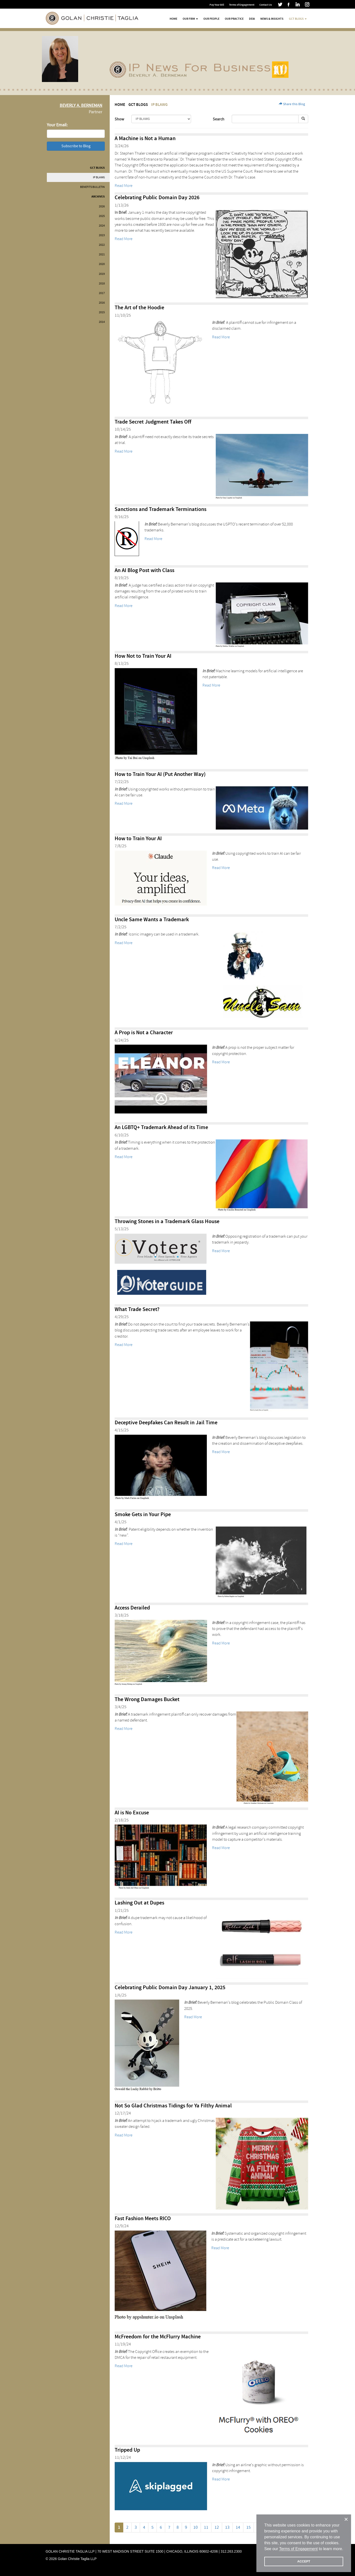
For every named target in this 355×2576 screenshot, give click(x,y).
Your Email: (57, 125)
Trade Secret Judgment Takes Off (153, 422)
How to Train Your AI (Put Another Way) (160, 774)
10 (195, 2527)
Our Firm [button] (190, 19)
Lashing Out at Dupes (139, 1902)
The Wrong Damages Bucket (147, 1699)
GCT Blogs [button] (298, 19)
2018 (102, 283)
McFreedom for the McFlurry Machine (158, 2336)
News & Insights (272, 19)
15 (248, 2527)
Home (173, 19)
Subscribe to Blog (75, 146)
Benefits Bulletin (92, 187)
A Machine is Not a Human (145, 138)
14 (238, 2527)
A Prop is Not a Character (144, 1032)
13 (227, 2527)
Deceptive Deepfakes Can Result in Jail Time (166, 1422)
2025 (102, 216)
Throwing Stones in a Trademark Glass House (167, 1221)
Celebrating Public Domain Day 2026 (157, 197)
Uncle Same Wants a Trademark (152, 919)
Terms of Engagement (241, 5)
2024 (102, 226)
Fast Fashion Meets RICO (143, 2218)
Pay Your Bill (217, 5)
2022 (102, 245)
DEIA (252, 19)
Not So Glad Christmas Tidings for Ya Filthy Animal (173, 2105)
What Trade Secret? (137, 1309)
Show (119, 119)
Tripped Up (127, 2450)
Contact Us (265, 5)
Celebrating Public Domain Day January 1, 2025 (170, 1987)
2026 (102, 206)
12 (216, 2527)
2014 (102, 322)
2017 (102, 293)
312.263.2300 (231, 2551)
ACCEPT (303, 2561)
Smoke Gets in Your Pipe (143, 1514)
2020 (102, 264)
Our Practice (234, 19)
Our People (211, 19)
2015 (102, 312)
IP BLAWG (99, 177)
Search (218, 119)
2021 (102, 254)
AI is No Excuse (132, 1812)
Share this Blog (292, 104)
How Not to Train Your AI (143, 656)
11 (206, 2527)
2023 (102, 235)
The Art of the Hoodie (139, 307)
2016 (102, 303)
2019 (102, 274)
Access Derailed (132, 1607)
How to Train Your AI (138, 838)
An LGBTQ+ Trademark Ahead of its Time (161, 1127)
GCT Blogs (97, 168)
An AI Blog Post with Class (144, 570)
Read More (123, 185)
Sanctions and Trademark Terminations (160, 509)
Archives (98, 197)
